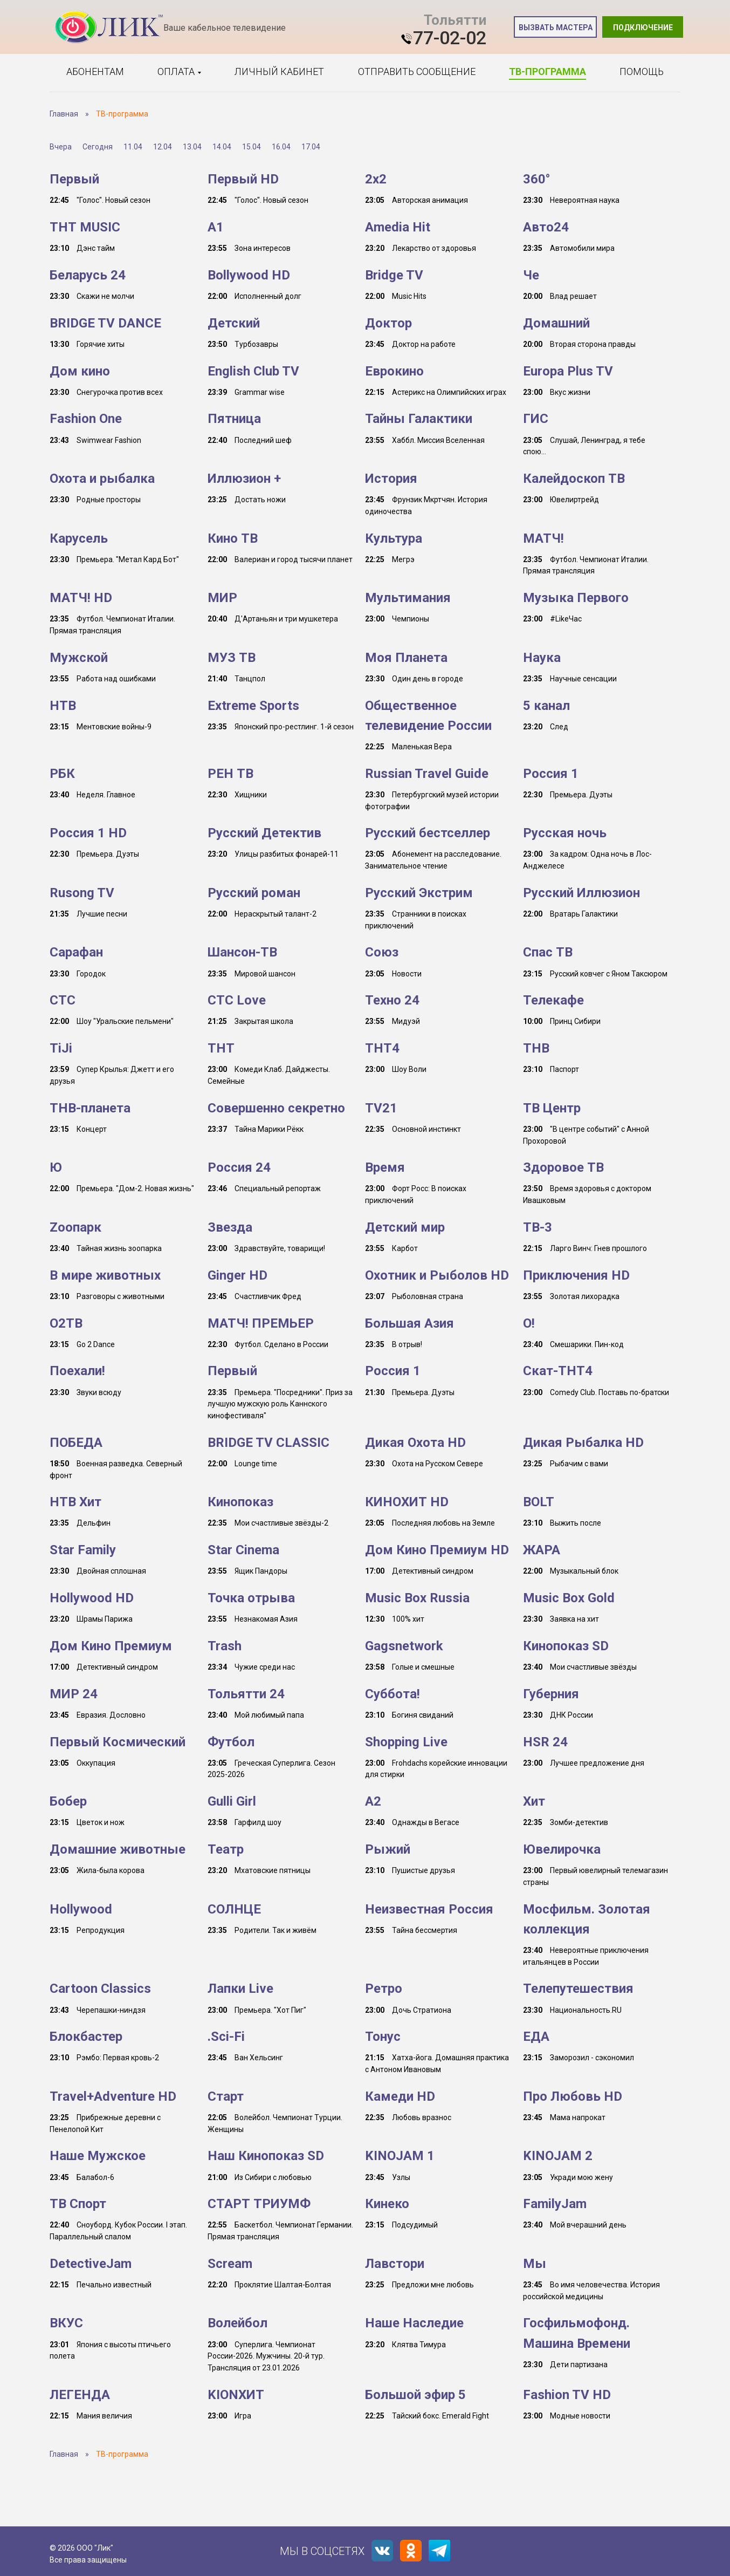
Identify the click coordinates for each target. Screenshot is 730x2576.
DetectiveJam (91, 2263)
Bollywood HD (249, 275)
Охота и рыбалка (102, 478)
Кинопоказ (240, 1501)
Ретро (383, 1988)
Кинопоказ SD (566, 1645)
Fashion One (86, 418)
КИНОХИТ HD (407, 1501)
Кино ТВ (233, 538)
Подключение (643, 27)
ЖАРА (541, 1549)
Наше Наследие (414, 2323)
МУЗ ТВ (232, 657)
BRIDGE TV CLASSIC (268, 1442)
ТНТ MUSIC (85, 227)
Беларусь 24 (88, 275)
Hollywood (81, 1909)
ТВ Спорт (78, 2203)
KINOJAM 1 (400, 2155)
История (391, 478)
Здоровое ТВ (563, 1167)
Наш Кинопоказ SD (266, 2155)
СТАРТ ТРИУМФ (259, 2203)
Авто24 (546, 227)
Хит (534, 1801)
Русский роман (254, 892)
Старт (226, 2096)
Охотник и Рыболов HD (437, 1275)
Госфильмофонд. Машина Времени (576, 2332)
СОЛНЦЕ (234, 1909)
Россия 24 (239, 1167)
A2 (373, 1801)
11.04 (132, 146)
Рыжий (387, 1849)
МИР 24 (74, 1694)
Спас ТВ (548, 952)
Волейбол (237, 2323)
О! (529, 1323)
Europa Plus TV (568, 371)
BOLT (538, 1501)
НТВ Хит (75, 1501)
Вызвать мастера (556, 27)
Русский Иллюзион (581, 892)
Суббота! (392, 1694)
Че (531, 275)
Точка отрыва (251, 1597)
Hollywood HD (92, 1597)
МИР (222, 597)
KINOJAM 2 (558, 2155)
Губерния (551, 1694)
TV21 (381, 1108)
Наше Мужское (98, 2155)
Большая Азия (409, 1323)
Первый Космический (117, 1742)
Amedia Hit (397, 227)
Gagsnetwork (404, 1645)
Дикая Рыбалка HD (583, 1442)
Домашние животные (117, 1849)
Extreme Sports (253, 705)
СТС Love (237, 1000)
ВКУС (66, 2323)
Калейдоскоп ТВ (574, 478)
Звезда (230, 1227)
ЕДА (536, 2036)
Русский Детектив (264, 833)
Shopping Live (406, 1742)
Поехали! (77, 1370)
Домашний (556, 323)
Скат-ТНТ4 (558, 1370)
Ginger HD (237, 1275)
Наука (542, 657)
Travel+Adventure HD (113, 2096)
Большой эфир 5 (415, 2394)
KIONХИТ (236, 2394)
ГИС (535, 418)
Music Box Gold (569, 1597)
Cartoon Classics (100, 1988)
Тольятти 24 (246, 1694)
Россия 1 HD (88, 833)
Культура (393, 538)
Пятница (234, 418)
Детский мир (405, 1227)
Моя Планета (406, 657)
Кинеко (387, 2203)
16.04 (281, 146)
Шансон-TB (242, 952)
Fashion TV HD (567, 2394)
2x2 (376, 179)
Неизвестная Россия (429, 1909)
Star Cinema (243, 1549)
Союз (381, 952)
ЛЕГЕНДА (80, 2394)
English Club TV (253, 371)
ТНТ (221, 1048)
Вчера (61, 146)
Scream (230, 2263)
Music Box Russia (417, 1597)
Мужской (79, 657)
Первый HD (243, 179)
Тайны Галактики (418, 418)
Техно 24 (392, 1000)
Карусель (79, 538)
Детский (234, 323)
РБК (62, 773)
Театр (226, 1849)
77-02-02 (449, 38)
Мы (534, 2263)
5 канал (546, 705)
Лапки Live (240, 1988)
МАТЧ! (543, 538)
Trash (225, 1645)
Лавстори (394, 2263)
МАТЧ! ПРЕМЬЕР (261, 1323)
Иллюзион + (244, 478)
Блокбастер (86, 2036)
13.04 (192, 146)
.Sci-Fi (226, 2036)
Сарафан (76, 952)
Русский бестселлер (427, 833)
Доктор (388, 323)
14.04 (221, 146)
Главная (64, 114)
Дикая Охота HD (415, 1442)
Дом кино (80, 371)
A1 (216, 227)
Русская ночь (565, 833)
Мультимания (408, 597)
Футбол (231, 1742)
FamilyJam (555, 2203)
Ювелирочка (562, 1849)
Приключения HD (576, 1275)
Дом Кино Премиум (111, 1645)
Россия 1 (551, 773)
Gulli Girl (232, 1801)
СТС (62, 1000)
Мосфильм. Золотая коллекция (586, 1919)
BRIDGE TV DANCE (105, 323)
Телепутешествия (578, 1988)
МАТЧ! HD (81, 597)
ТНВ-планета (90, 1108)
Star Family (83, 1549)
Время (385, 1167)
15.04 (251, 146)
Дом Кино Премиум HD (437, 1549)
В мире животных (105, 1275)
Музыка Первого (576, 597)
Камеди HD (400, 2096)
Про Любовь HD (572, 2096)
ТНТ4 (382, 1048)
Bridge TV (394, 275)
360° (536, 179)
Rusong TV (82, 892)
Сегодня (97, 146)
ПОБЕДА (76, 1442)
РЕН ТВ (230, 773)
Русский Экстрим (419, 892)
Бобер (68, 1801)
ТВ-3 (537, 1227)
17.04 (310, 146)
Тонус (383, 2036)
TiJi (61, 1048)
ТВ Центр (552, 1108)
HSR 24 (545, 1742)
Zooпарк (75, 1227)
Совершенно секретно (276, 1108)
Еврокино (394, 371)
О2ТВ (66, 1323)
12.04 (162, 146)
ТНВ (536, 1048)
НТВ (63, 705)
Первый (74, 179)
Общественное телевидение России (428, 715)
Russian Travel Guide (426, 773)
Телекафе (553, 1000)
